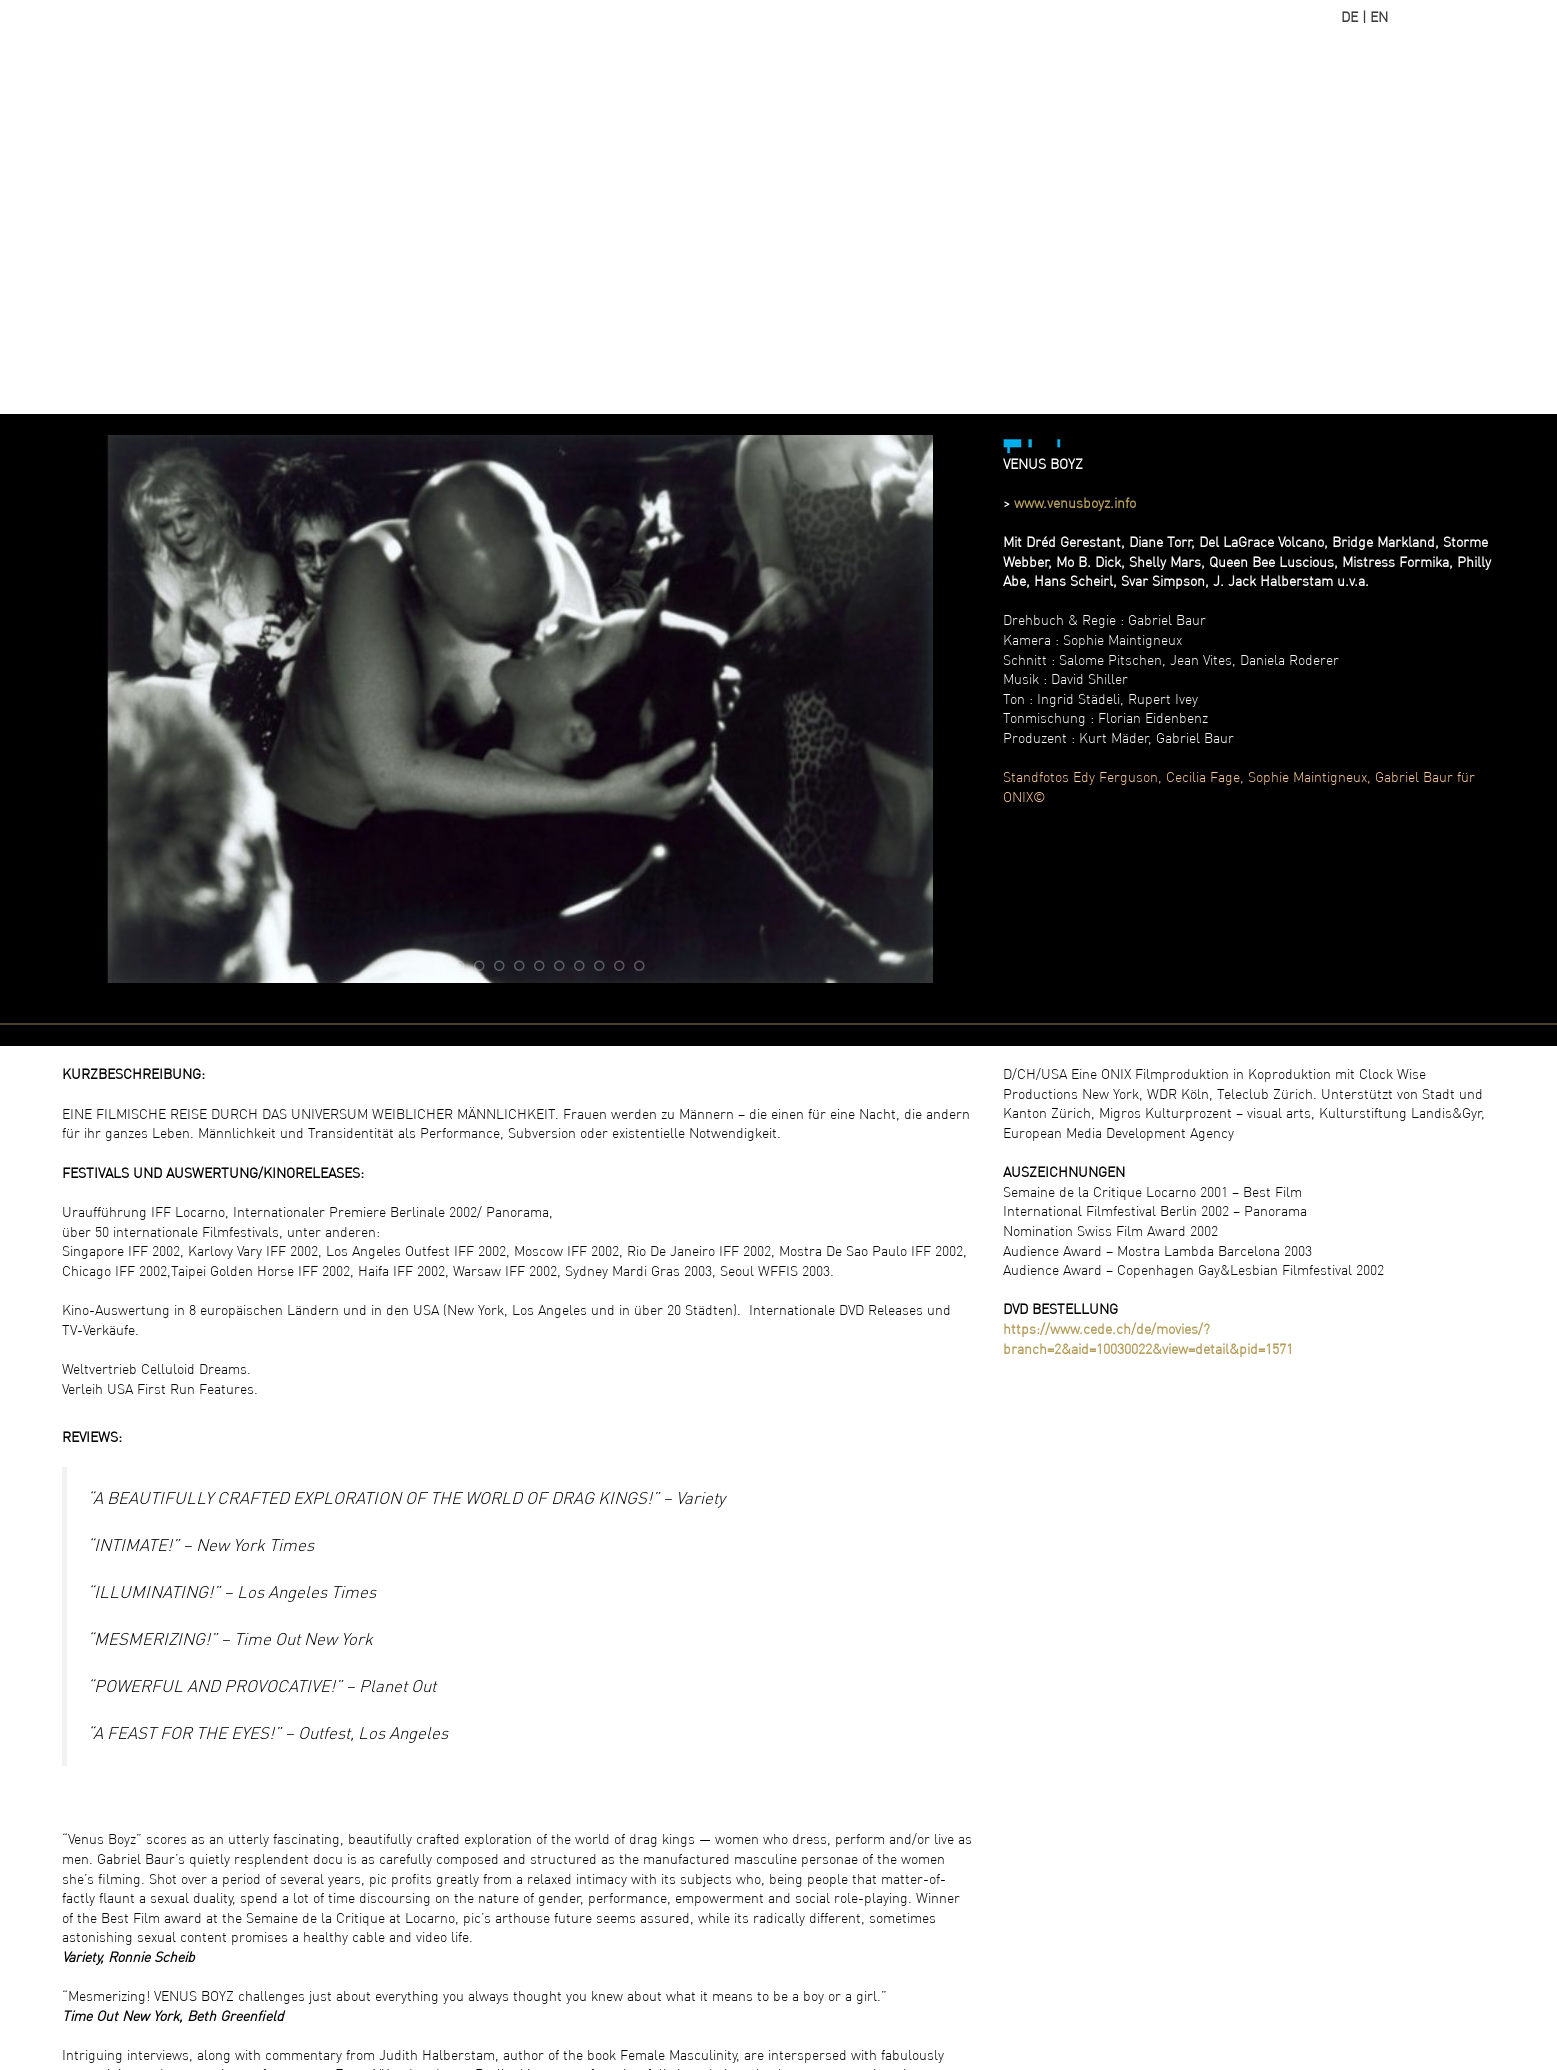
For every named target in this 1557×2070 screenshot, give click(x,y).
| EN (1375, 17)
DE (1349, 17)
